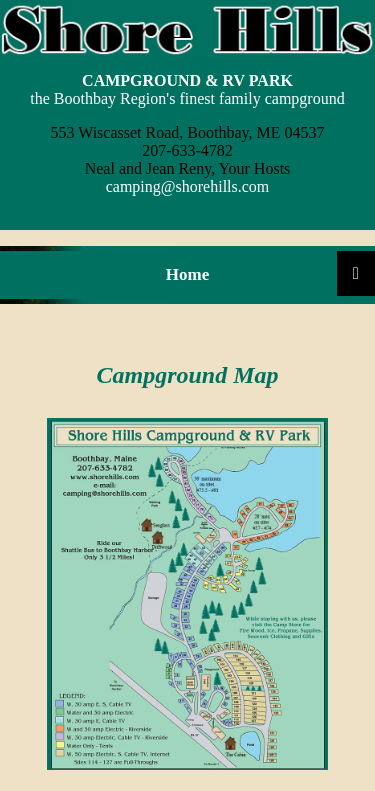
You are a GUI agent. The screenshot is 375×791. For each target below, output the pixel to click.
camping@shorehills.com (188, 186)
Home (187, 274)
